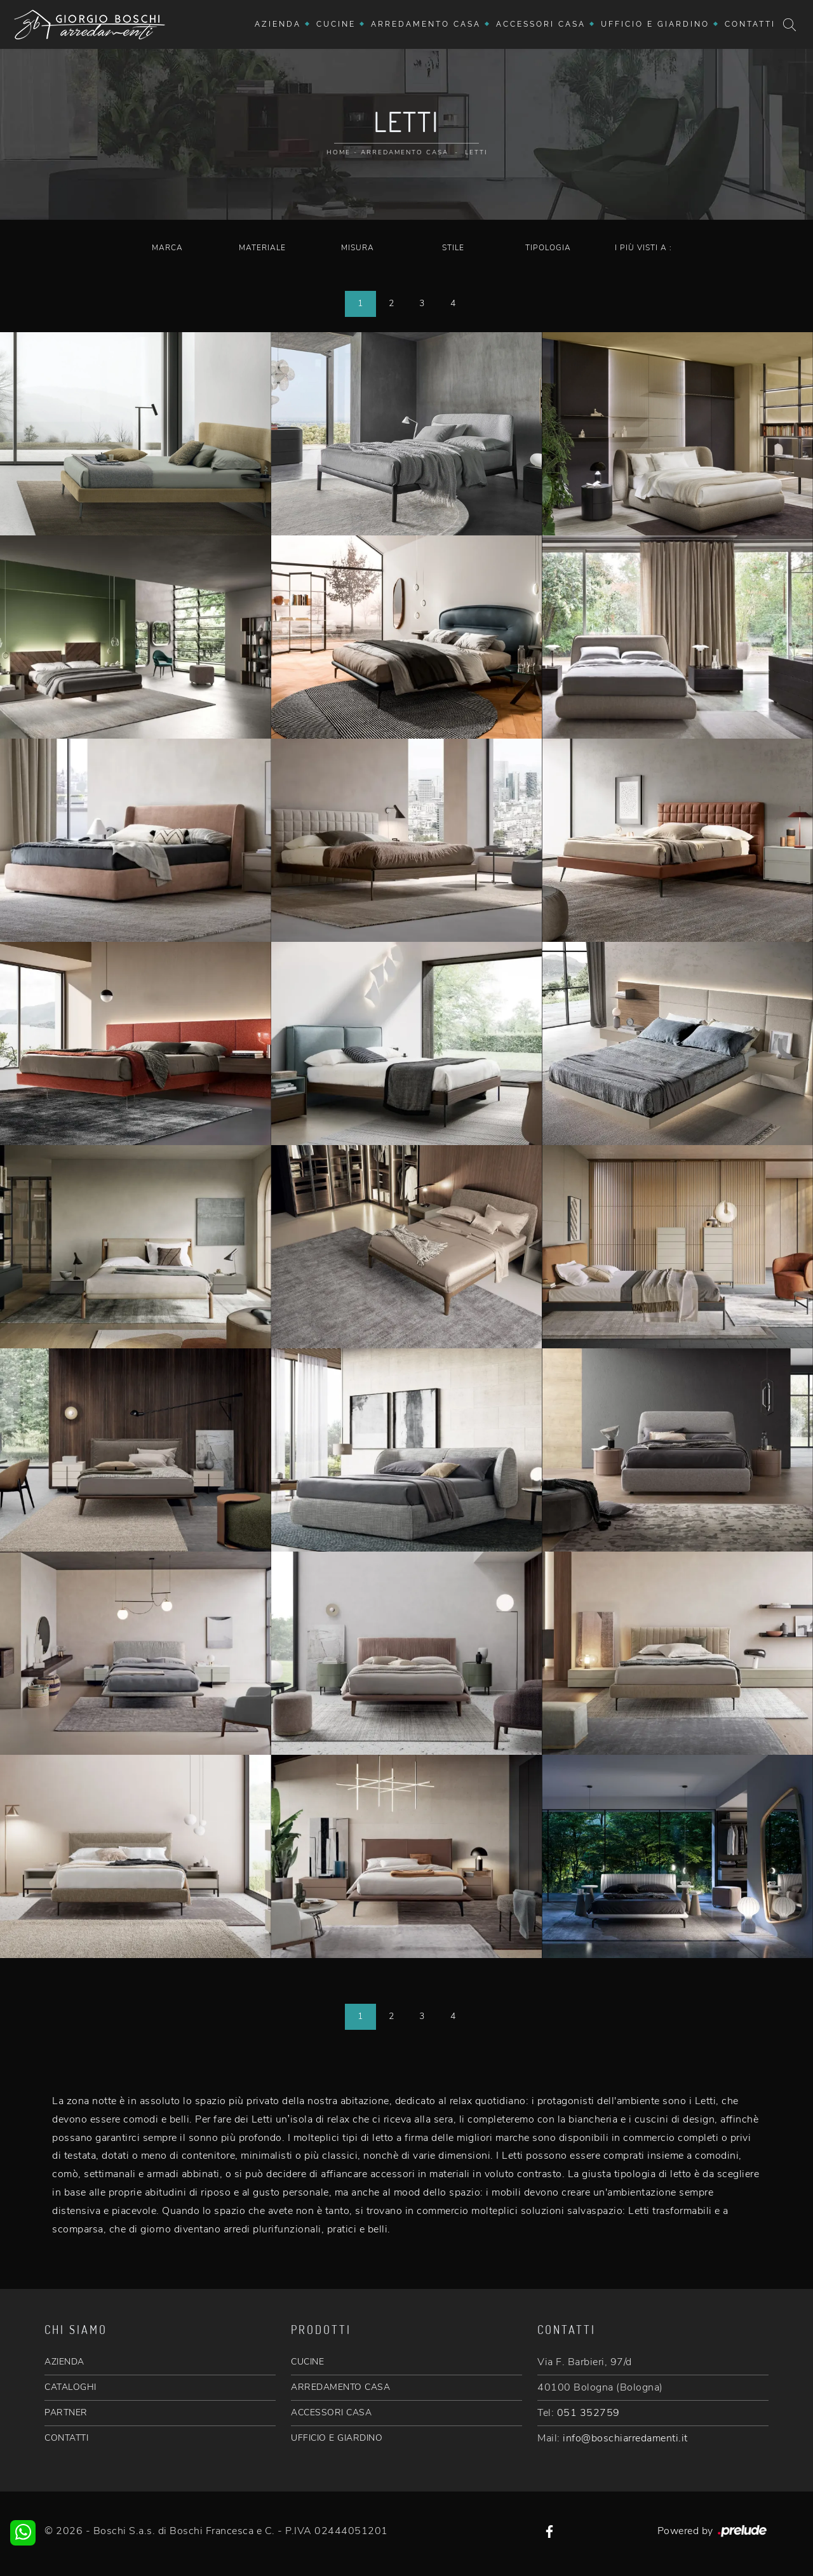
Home (338, 152)
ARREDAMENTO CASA (340, 2387)
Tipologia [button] (548, 248)
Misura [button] (357, 248)
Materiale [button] (262, 248)
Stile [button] (453, 248)
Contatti (750, 24)
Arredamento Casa (426, 24)
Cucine (336, 24)
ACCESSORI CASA (331, 2412)
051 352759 (588, 2413)
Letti (476, 152)
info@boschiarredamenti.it (625, 2438)
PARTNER (66, 2412)
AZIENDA (64, 2362)
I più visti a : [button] (643, 248)
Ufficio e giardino (655, 24)
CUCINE (307, 2362)
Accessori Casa (541, 24)
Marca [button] (167, 248)
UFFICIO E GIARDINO (336, 2438)
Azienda (278, 24)
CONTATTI (66, 2438)
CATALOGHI (70, 2387)
